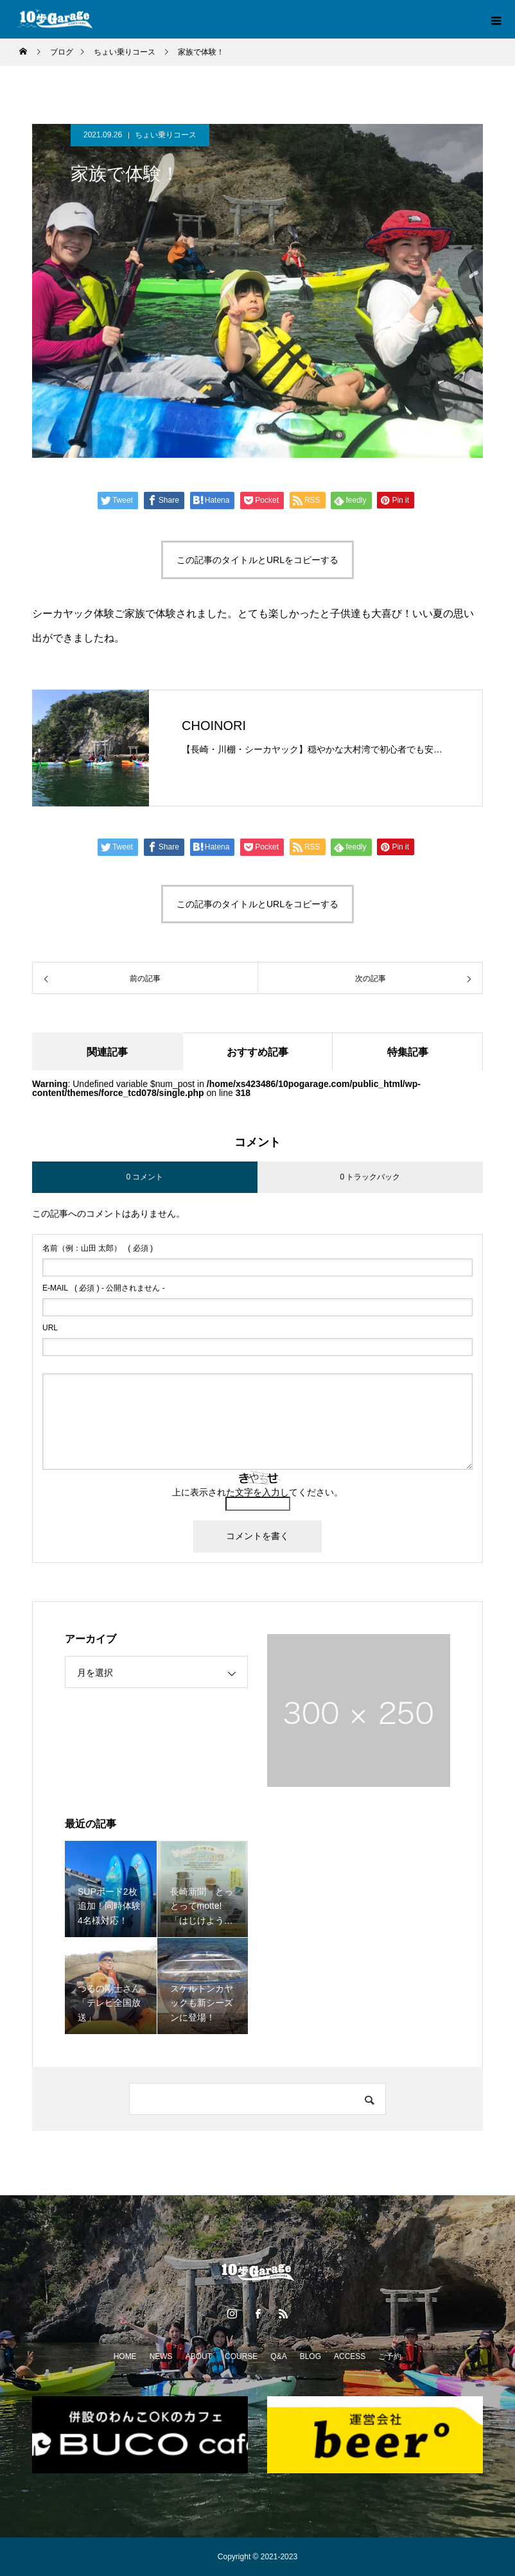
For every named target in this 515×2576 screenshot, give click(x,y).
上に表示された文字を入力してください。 (257, 1493)
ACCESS (349, 2356)
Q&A (278, 2356)
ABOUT (199, 2356)
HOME (125, 2356)
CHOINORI (214, 725)
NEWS (161, 2356)
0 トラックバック (370, 1177)
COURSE (241, 2356)
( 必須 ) (97, 1249)
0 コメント (144, 1177)
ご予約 (389, 2356)
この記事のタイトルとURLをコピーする (257, 560)
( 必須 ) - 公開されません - (103, 1288)
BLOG (310, 2356)
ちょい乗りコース (165, 134)
